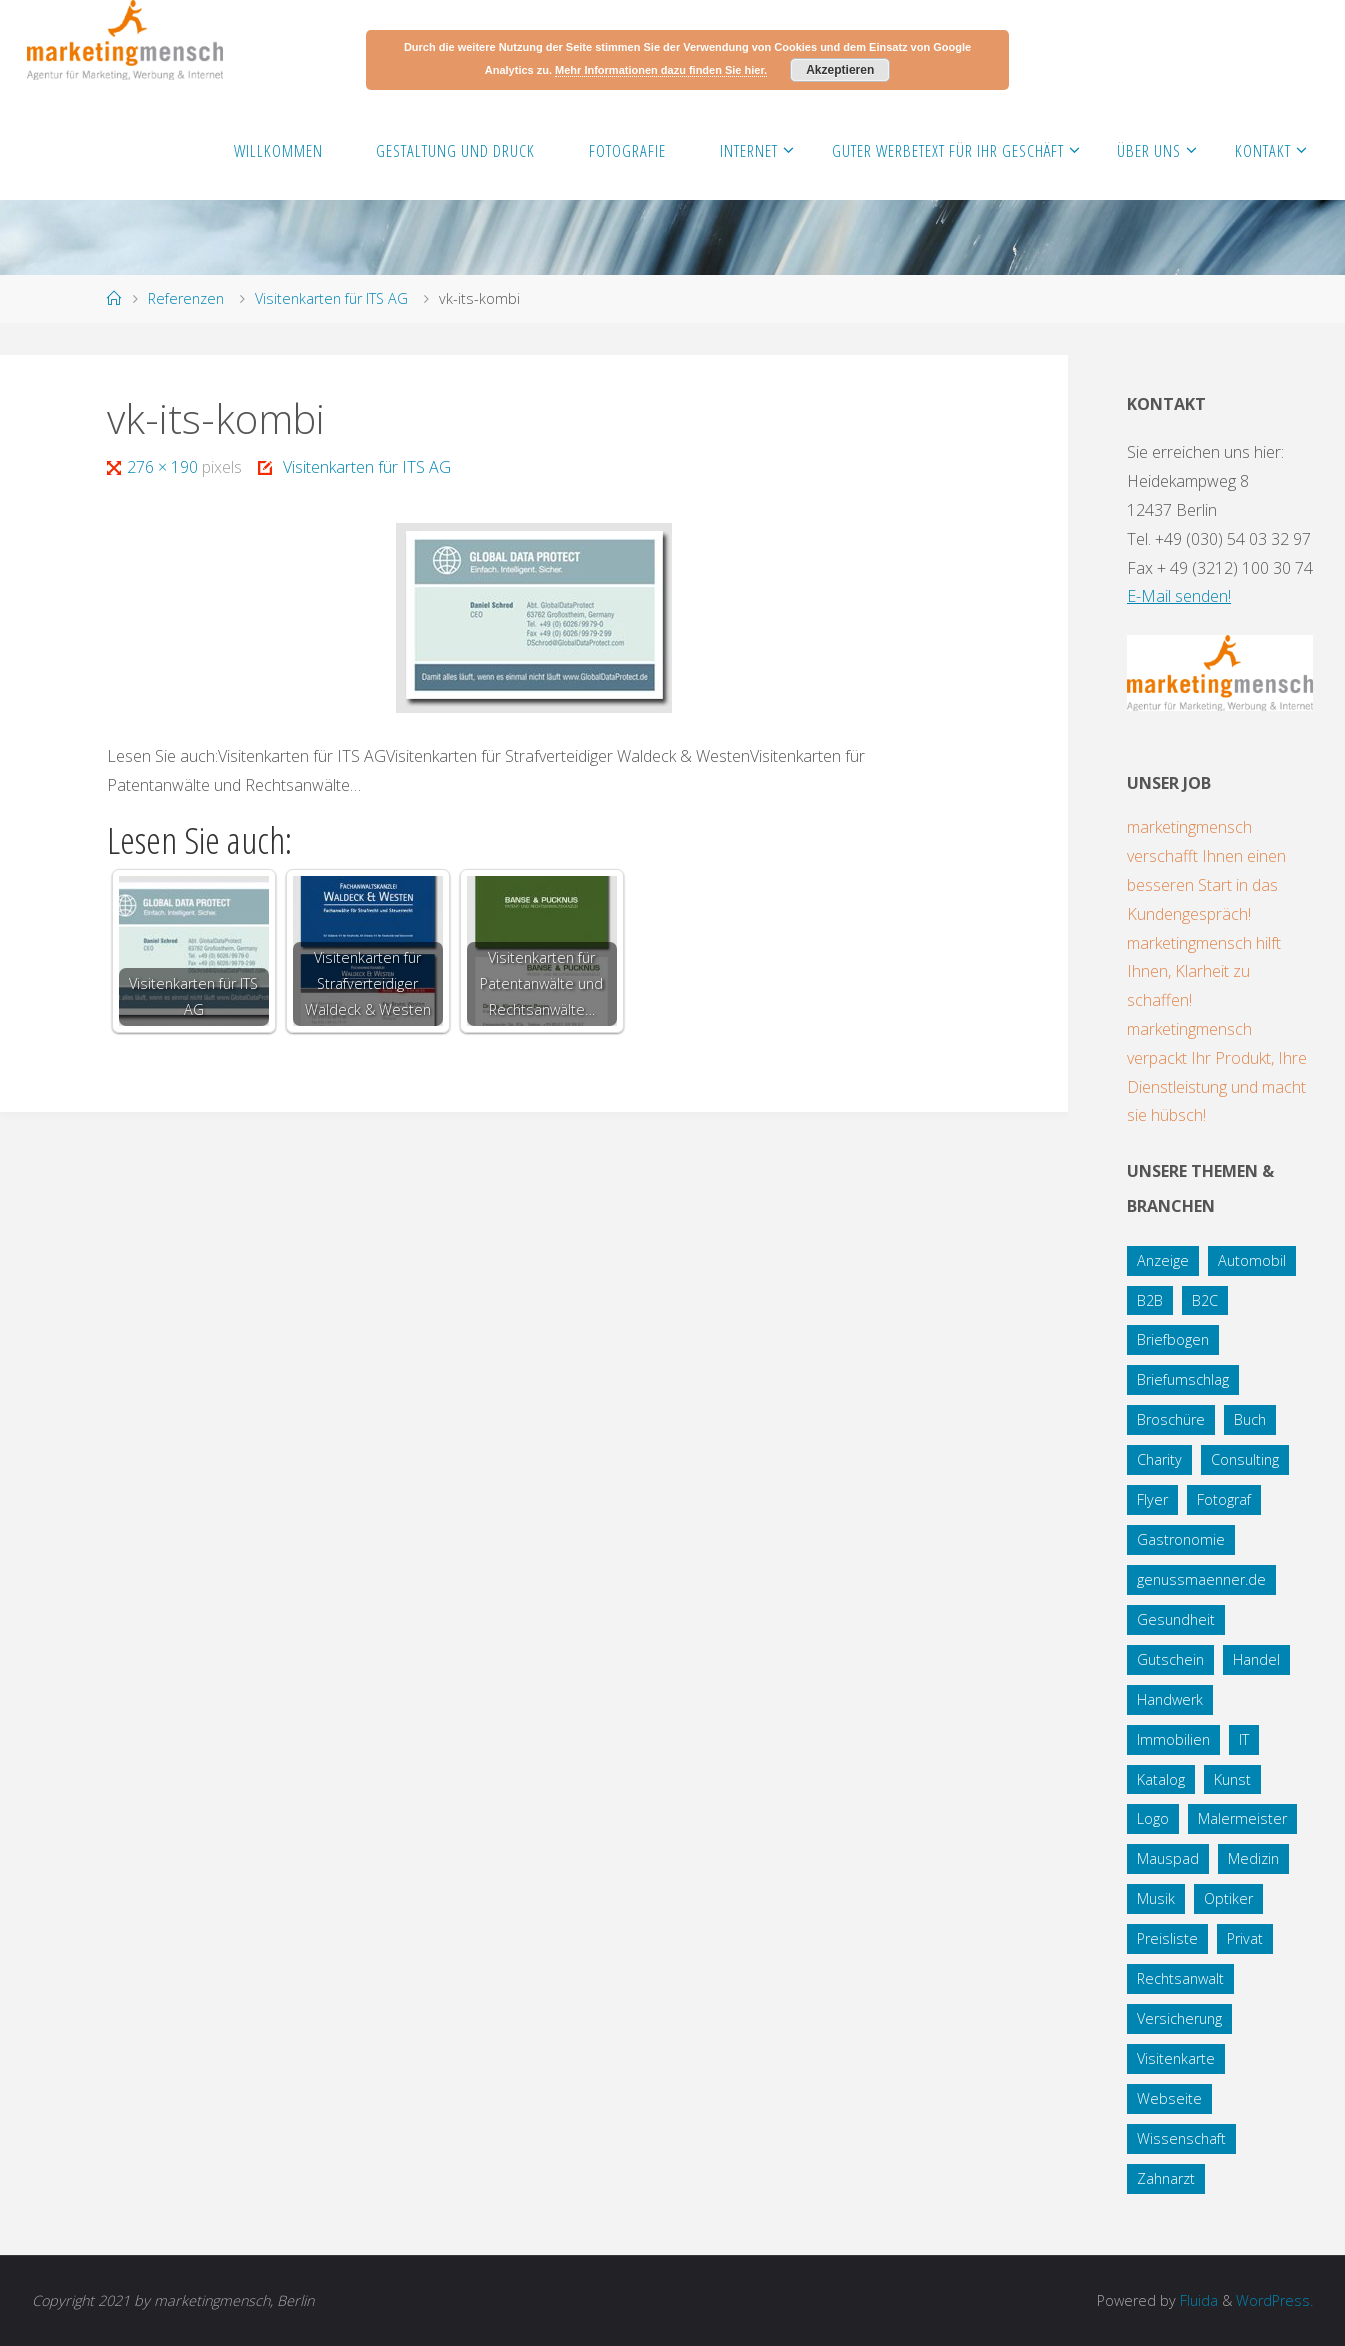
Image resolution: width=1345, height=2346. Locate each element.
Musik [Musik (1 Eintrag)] (1156, 1898)
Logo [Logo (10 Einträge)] (1153, 1818)
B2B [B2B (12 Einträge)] (1150, 1300)
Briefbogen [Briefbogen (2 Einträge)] (1173, 1339)
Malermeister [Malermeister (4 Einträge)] (1242, 1818)
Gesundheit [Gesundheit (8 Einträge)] (1176, 1619)
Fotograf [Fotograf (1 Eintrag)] (1224, 1499)
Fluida (1197, 2300)
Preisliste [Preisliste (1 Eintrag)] (1167, 1938)
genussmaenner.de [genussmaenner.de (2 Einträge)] (1201, 1579)
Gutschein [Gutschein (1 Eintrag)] (1170, 1659)
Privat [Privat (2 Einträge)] (1245, 1938)
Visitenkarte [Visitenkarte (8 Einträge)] (1176, 2058)
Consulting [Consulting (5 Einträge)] (1245, 1459)
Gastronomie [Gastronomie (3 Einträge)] (1181, 1539)
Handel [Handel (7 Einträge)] (1256, 1659)
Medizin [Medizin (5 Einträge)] (1253, 1858)
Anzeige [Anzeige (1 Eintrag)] (1163, 1260)
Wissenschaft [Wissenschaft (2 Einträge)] (1181, 2138)
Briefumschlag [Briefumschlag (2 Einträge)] (1183, 1379)
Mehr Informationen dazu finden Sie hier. (661, 70)
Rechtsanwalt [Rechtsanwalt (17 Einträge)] (1180, 1978)
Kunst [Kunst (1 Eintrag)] (1232, 1779)
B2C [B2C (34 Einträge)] (1205, 1300)
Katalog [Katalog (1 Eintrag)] (1161, 1779)
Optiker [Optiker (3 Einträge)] (1228, 1898)
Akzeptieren (840, 70)
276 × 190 (164, 467)
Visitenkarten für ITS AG (331, 298)
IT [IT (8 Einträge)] (1244, 1739)
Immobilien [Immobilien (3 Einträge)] (1173, 1739)
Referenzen (186, 298)
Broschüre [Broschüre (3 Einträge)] (1171, 1419)
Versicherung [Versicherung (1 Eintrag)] (1179, 2018)
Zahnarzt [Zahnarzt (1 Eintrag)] (1166, 2178)
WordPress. (1274, 2300)
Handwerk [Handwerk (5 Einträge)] (1170, 1699)
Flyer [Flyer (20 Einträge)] (1152, 1499)
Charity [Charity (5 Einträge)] (1159, 1459)
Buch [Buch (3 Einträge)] (1250, 1419)
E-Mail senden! (1179, 596)
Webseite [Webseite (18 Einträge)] (1169, 2098)
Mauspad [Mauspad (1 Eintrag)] (1168, 1858)
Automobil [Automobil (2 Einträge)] (1252, 1260)
